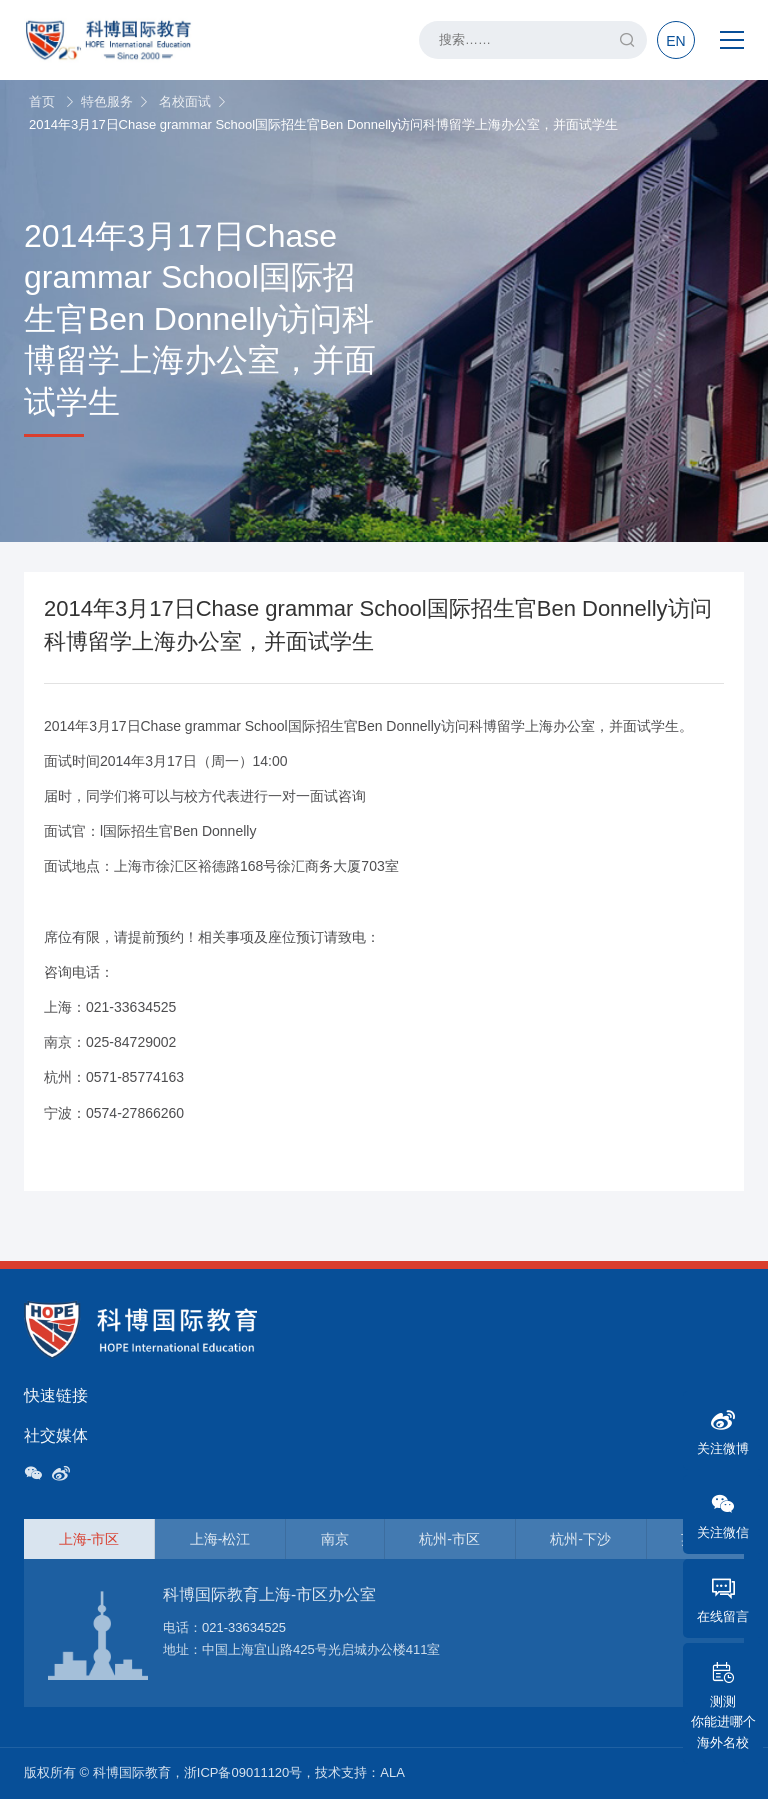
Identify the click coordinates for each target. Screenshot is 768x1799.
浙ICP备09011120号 (243, 1772)
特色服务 (107, 101)
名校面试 (185, 101)
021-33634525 (244, 1627)
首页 (42, 101)
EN (675, 41)
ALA (392, 1772)
